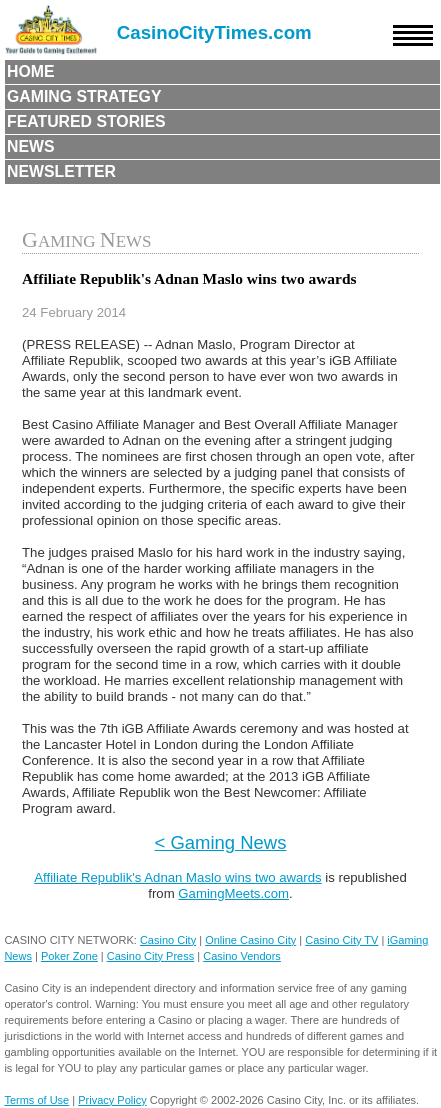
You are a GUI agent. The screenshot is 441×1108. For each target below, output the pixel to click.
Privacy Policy (112, 1100)
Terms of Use (36, 1100)
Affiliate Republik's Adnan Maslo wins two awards (177, 877)
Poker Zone (69, 956)
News (31, 146)
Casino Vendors (242, 956)
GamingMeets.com (233, 893)
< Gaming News (221, 842)
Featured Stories (86, 121)
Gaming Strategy (84, 96)
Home (31, 71)
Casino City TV (341, 940)
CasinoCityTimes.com (214, 32)
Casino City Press (150, 956)
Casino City (168, 940)
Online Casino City (250, 940)
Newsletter (61, 171)
